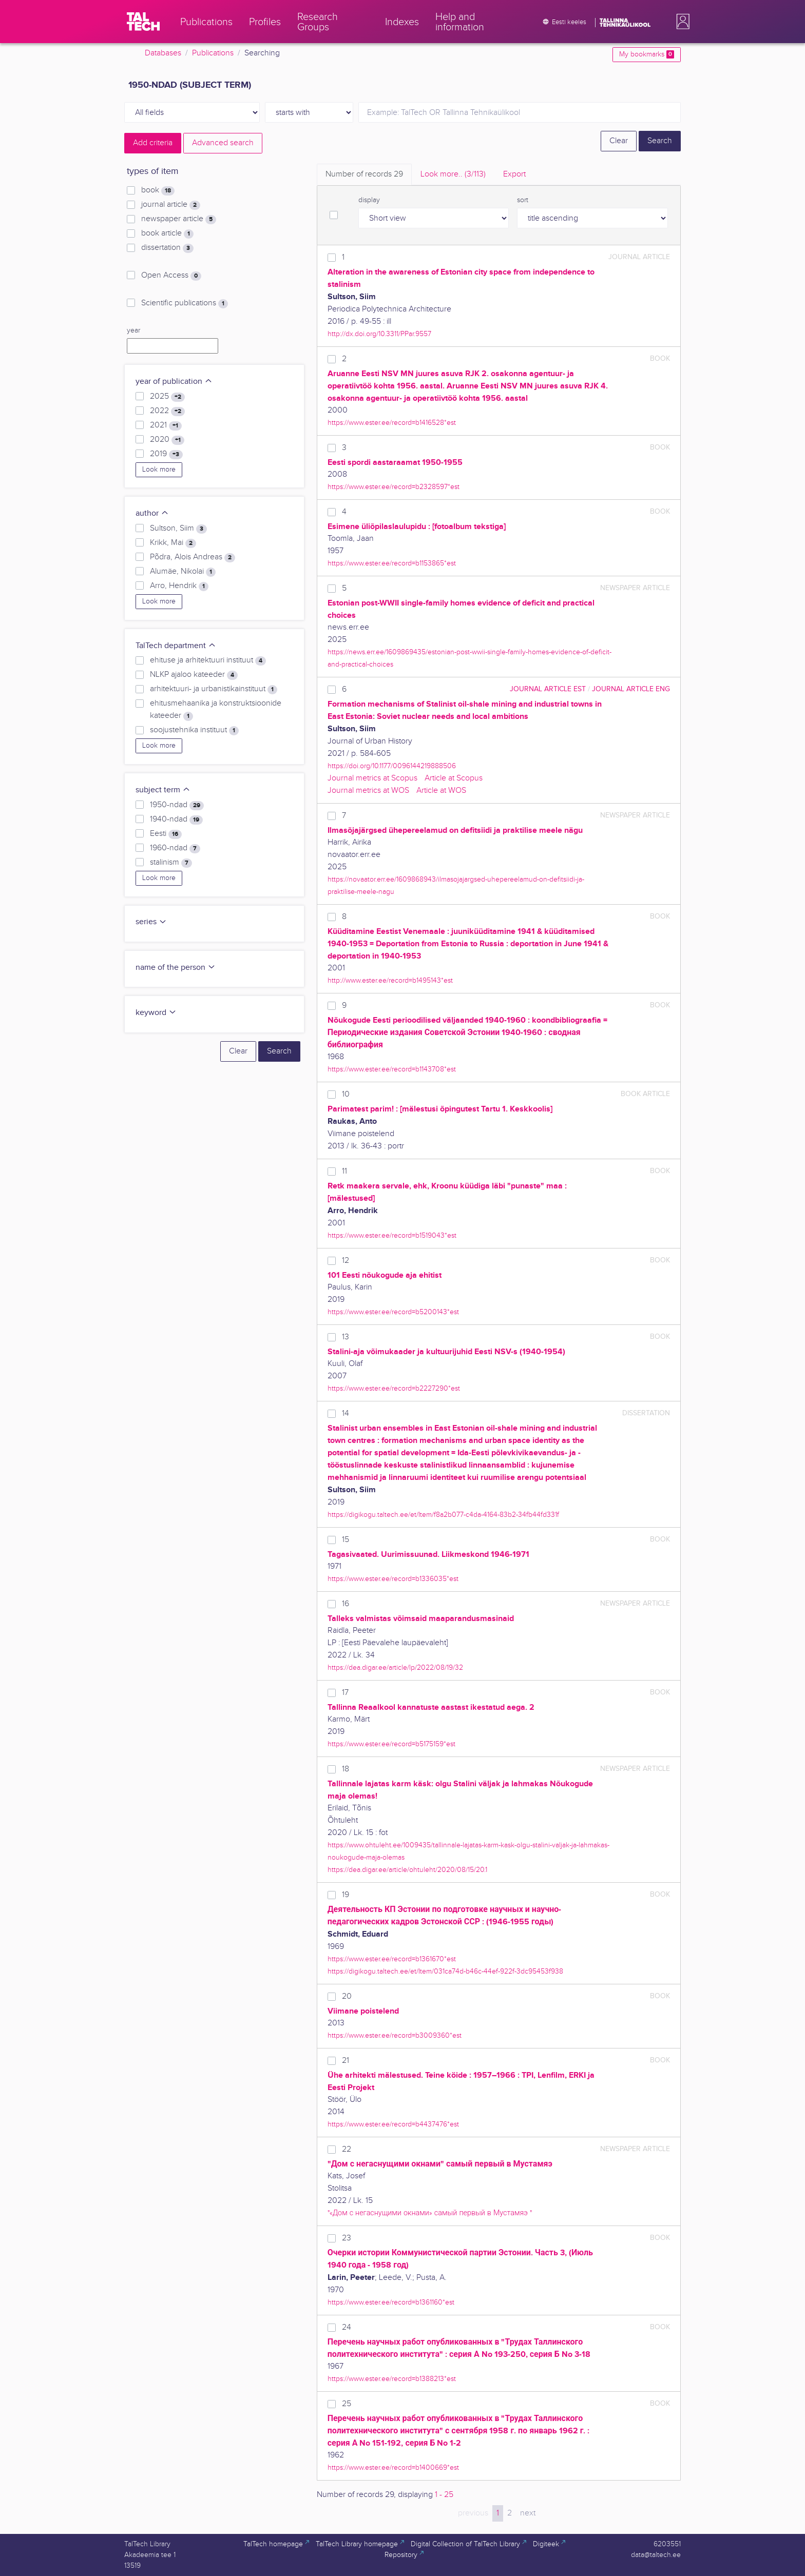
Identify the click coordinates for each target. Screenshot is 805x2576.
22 (346, 2149)
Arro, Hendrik (179, 586)
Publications (213, 53)
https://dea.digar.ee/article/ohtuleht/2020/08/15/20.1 (407, 1869)
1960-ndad (175, 848)
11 (344, 1171)
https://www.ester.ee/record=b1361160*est (391, 2302)
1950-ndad (177, 805)
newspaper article (178, 219)
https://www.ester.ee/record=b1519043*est (392, 1235)
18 (345, 1769)
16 (345, 1604)
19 (345, 1895)
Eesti (166, 834)
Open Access (171, 275)
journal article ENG (631, 689)
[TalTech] (143, 21)
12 (345, 1260)
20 (347, 1996)
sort (522, 200)
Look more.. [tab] (453, 174)
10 (346, 1094)
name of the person (176, 967)
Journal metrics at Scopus (372, 778)
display (369, 200)
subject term (163, 790)
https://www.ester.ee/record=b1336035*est (393, 1578)
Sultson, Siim (178, 528)
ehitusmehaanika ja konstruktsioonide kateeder (215, 709)
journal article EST (548, 689)
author (152, 513)
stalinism (171, 862)
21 (345, 2060)
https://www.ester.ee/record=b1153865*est (392, 563)
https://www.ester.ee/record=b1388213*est (392, 2378)
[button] (681, 21)
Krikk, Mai (173, 543)
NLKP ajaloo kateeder (194, 675)
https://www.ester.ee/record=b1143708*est (392, 1069)
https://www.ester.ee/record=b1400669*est (393, 2467)
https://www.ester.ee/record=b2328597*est (393, 486)
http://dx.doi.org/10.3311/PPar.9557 (379, 333)
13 (345, 1337)
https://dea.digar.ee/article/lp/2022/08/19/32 (395, 1667)
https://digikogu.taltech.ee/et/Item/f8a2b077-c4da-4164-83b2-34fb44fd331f (443, 1514)
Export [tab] (514, 174)
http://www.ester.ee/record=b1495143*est (390, 980)
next (527, 2513)
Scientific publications (184, 303)
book (158, 190)
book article (167, 233)
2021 (166, 425)
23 (346, 2238)
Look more (159, 469)
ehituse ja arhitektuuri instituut (208, 660)
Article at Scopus (454, 778)
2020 (167, 440)
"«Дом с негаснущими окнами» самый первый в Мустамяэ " (430, 2213)
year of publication (174, 381)
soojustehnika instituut (194, 730)
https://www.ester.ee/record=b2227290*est (394, 1388)
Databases (163, 53)
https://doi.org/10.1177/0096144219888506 (392, 766)
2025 (167, 397)
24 (346, 2327)
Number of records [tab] (364, 174)
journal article (170, 205)
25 (346, 2404)
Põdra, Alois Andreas (192, 557)
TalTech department (176, 646)
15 (345, 1540)
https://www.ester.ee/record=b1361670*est (392, 1959)
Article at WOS (441, 790)
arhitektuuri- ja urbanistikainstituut (213, 689)
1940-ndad (176, 819)
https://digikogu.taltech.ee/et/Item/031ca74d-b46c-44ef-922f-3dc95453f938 (445, 1971)
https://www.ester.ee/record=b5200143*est (393, 1311)
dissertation (167, 248)
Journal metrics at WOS (368, 790)
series (151, 922)
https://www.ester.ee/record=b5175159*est (391, 1744)
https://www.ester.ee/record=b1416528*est (392, 422)
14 (345, 1413)
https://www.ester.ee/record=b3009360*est (395, 2035)
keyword (156, 1013)
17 (345, 1692)
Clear (618, 141)
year (133, 330)
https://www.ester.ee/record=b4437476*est (393, 2124)
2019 (166, 454)
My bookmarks (646, 54)
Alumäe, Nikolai (183, 572)
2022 (167, 411)
